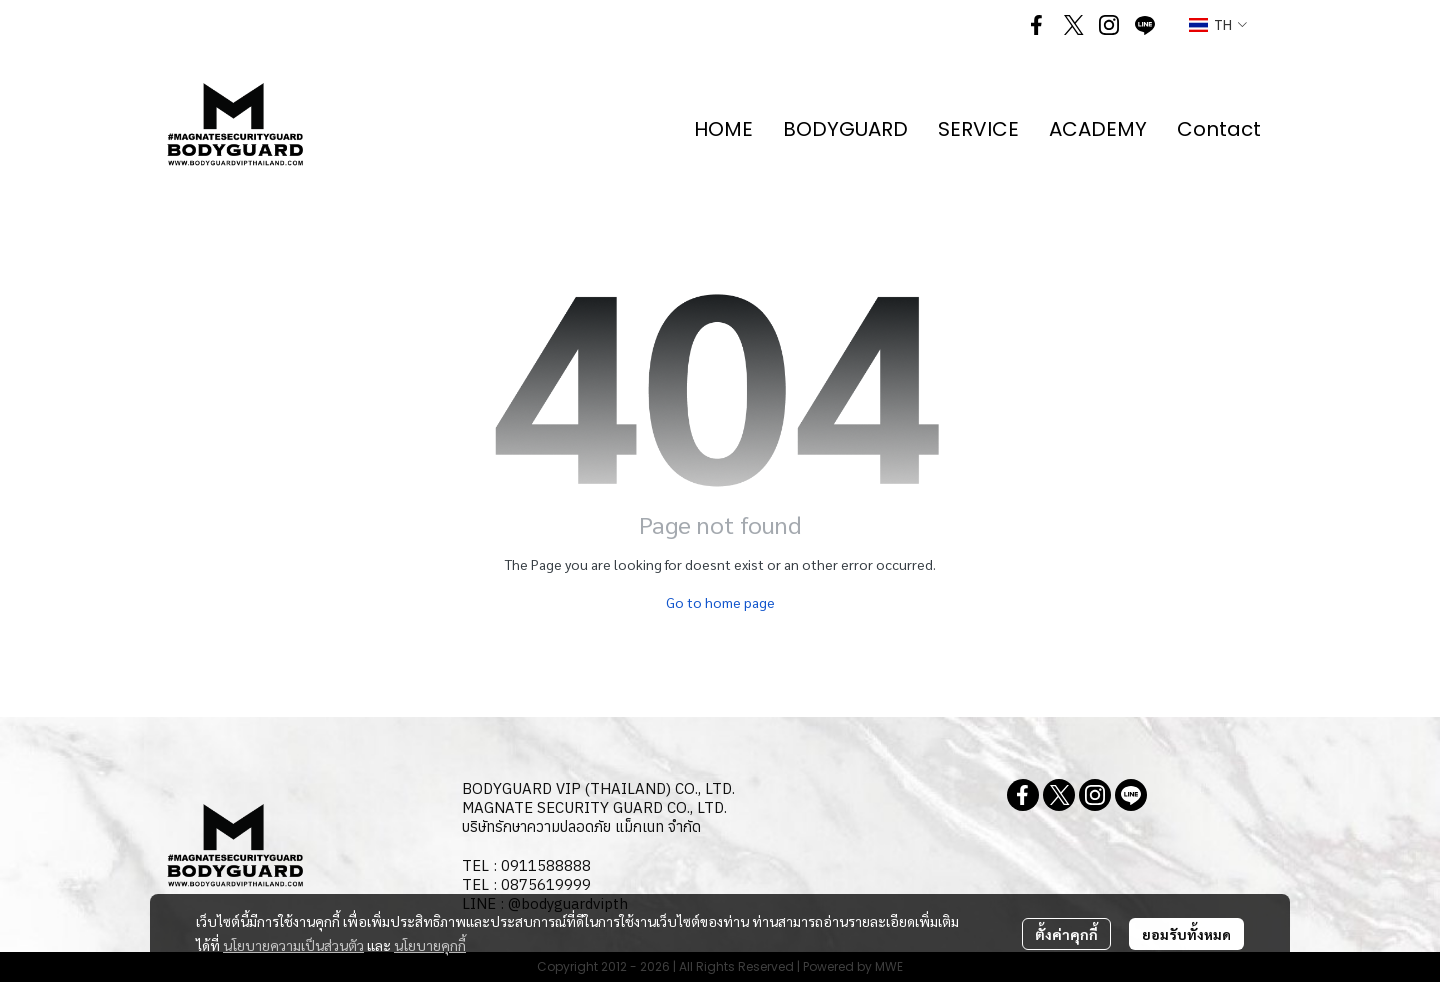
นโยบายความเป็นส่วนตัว (293, 945)
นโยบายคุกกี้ (430, 945)
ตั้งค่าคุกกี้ (1066, 934)
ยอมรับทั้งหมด (1186, 934)
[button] (1218, 25)
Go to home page (720, 602)
